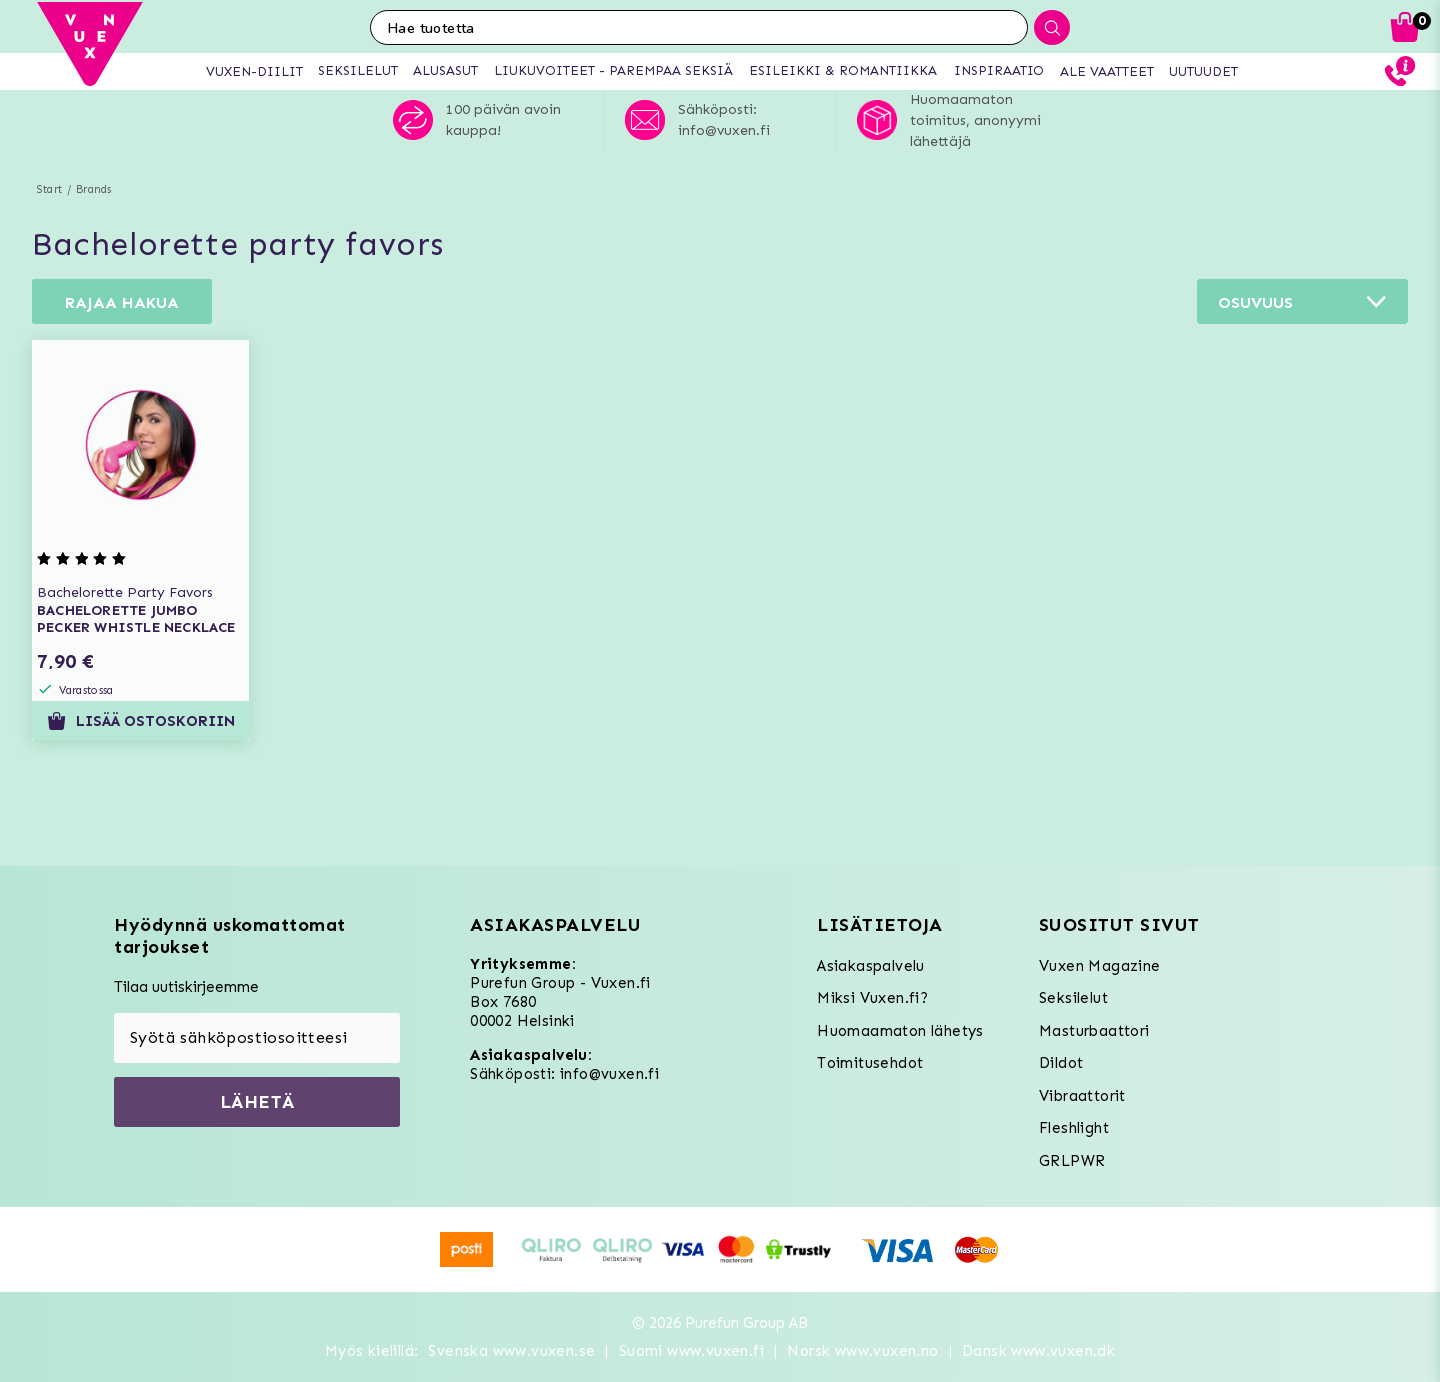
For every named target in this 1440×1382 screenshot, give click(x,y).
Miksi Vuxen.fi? (872, 998)
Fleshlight (1074, 1128)
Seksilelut (1073, 998)
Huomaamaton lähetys (900, 1031)
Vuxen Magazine (1100, 966)
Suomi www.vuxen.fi (691, 1351)
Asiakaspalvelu (871, 966)
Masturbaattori (1094, 1031)
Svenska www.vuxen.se (511, 1351)
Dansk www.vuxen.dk (1038, 1351)
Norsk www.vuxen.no (862, 1351)
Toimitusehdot (870, 1063)
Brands (93, 189)
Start (49, 189)
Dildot (1061, 1063)
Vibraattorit (1082, 1096)
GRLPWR (1072, 1161)
